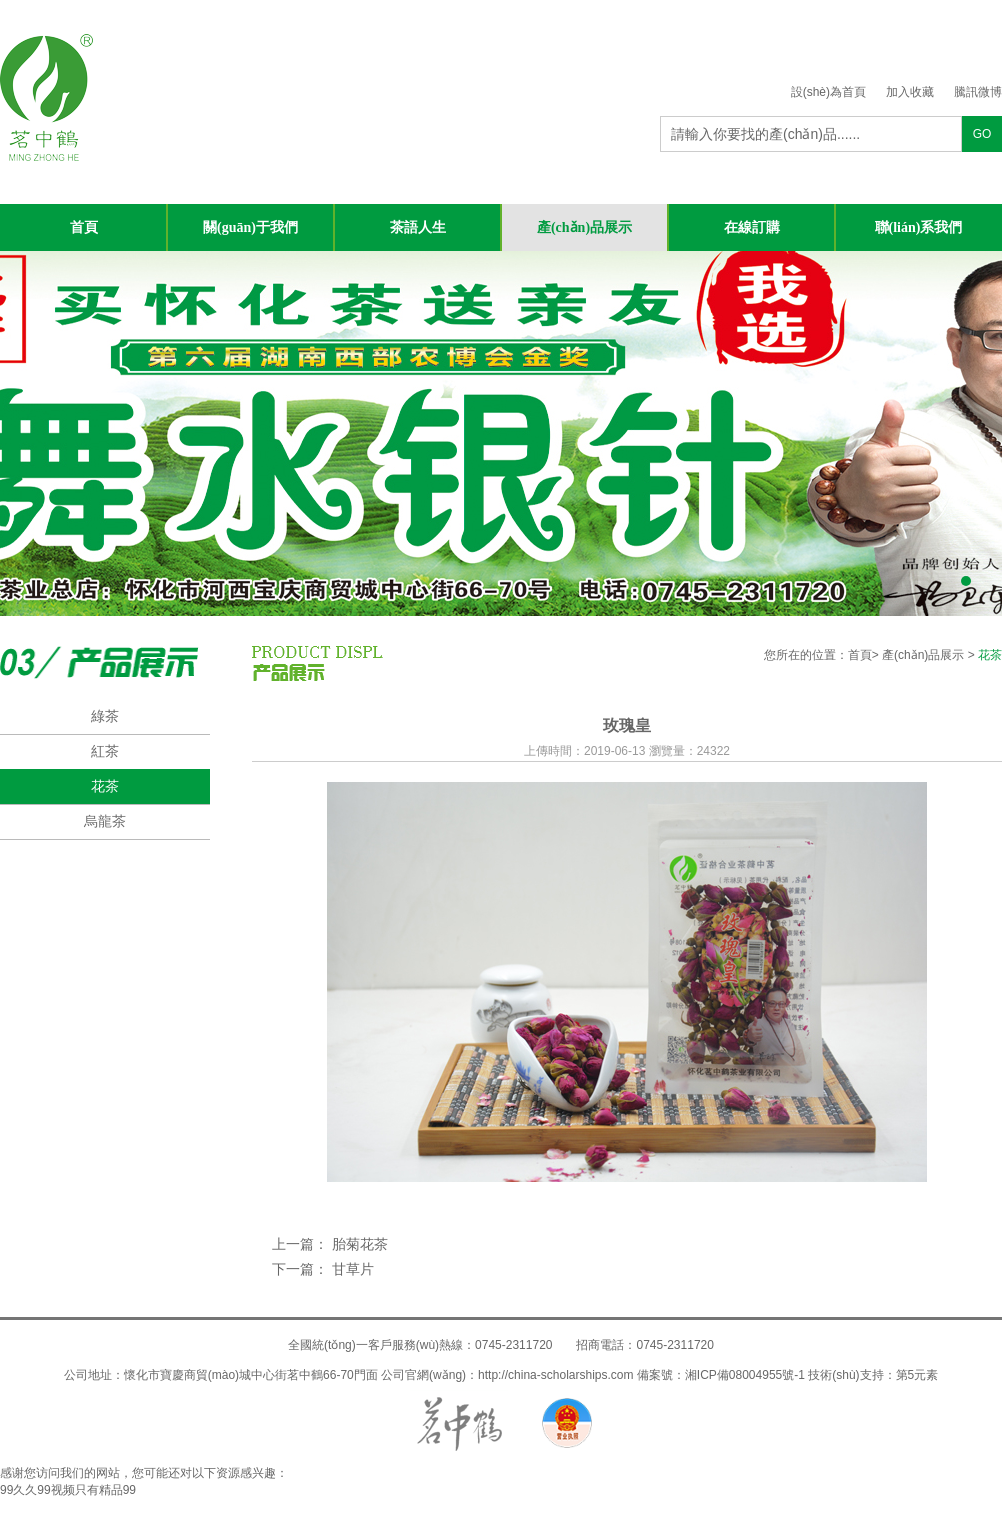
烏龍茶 (105, 821)
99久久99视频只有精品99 (68, 1490)
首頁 (84, 227)
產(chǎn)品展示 (584, 227)
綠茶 (105, 716)
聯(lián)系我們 (919, 227)
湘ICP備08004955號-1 (745, 1375)
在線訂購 (752, 227)
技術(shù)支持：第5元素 (873, 1375)
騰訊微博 (978, 92)
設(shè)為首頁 (828, 92)
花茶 (105, 786)
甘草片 (351, 1269)
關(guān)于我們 (250, 227)
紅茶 (105, 751)
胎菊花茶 (360, 1244)
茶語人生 (418, 227)
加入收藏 (910, 92)
